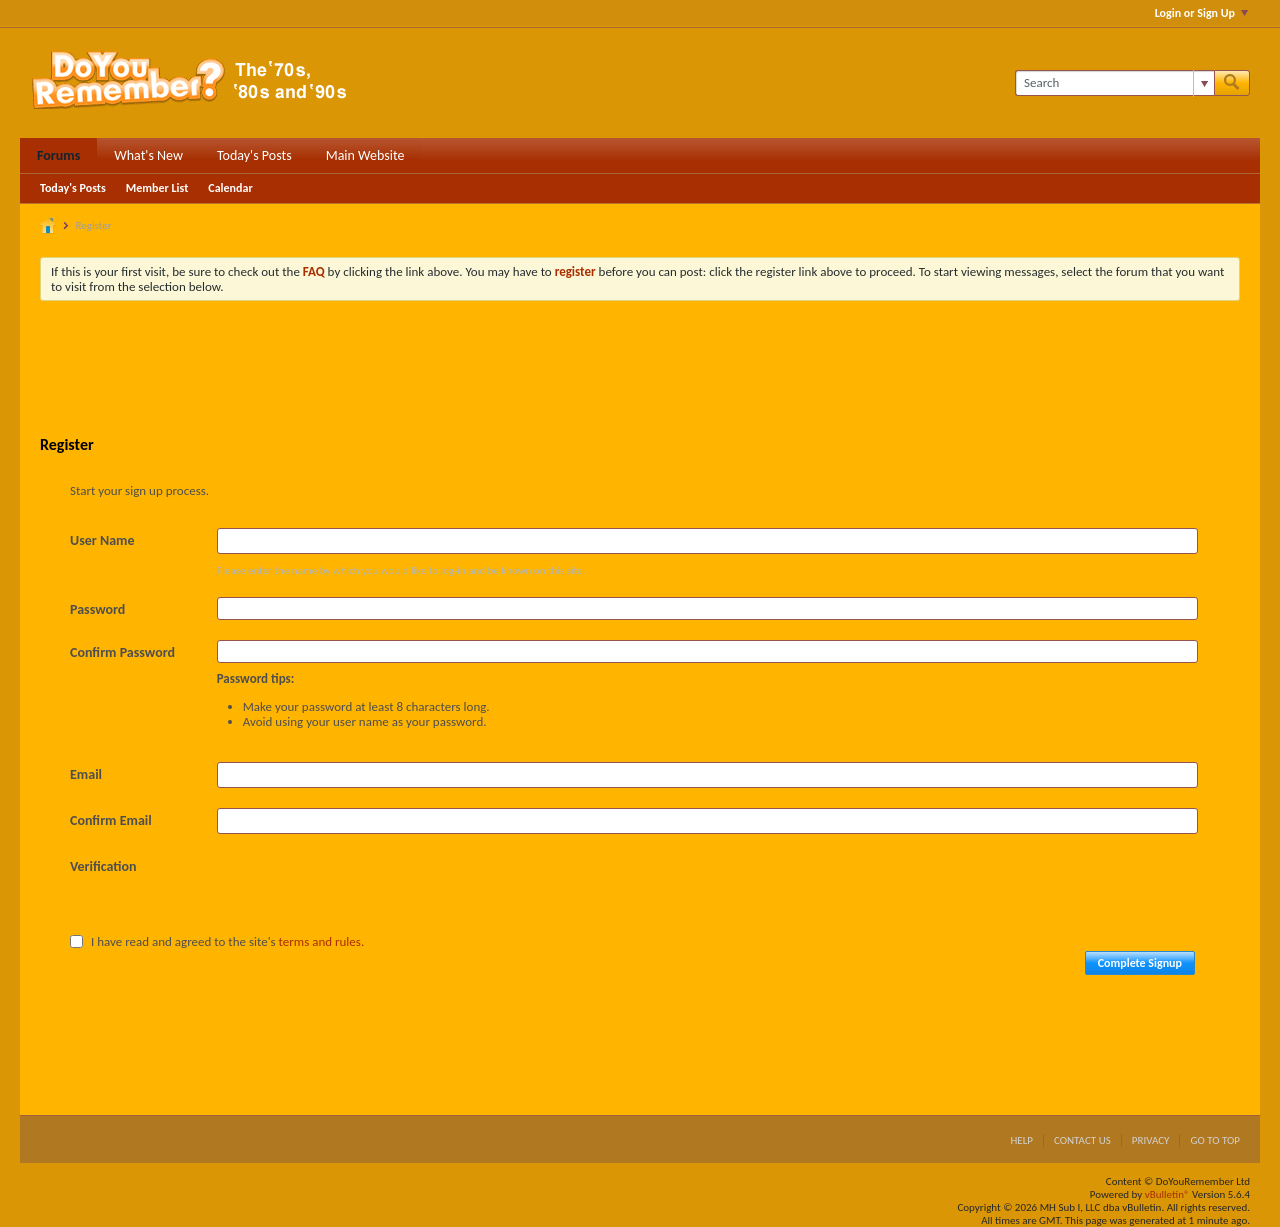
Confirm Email (111, 820)
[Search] (1114, 83)
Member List (157, 188)
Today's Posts (254, 155)
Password (97, 609)
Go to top (1215, 1140)
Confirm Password (122, 652)
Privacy (1151, 1140)
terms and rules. (322, 941)
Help (1021, 1140)
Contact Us (1082, 1140)
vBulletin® (1167, 1194)
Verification (103, 866)
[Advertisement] (640, 371)
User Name (102, 540)
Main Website (365, 155)
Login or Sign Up (1201, 13)
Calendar (230, 188)
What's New (148, 155)
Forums (58, 155)
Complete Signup (1140, 963)
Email (86, 774)
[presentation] (369, 893)
